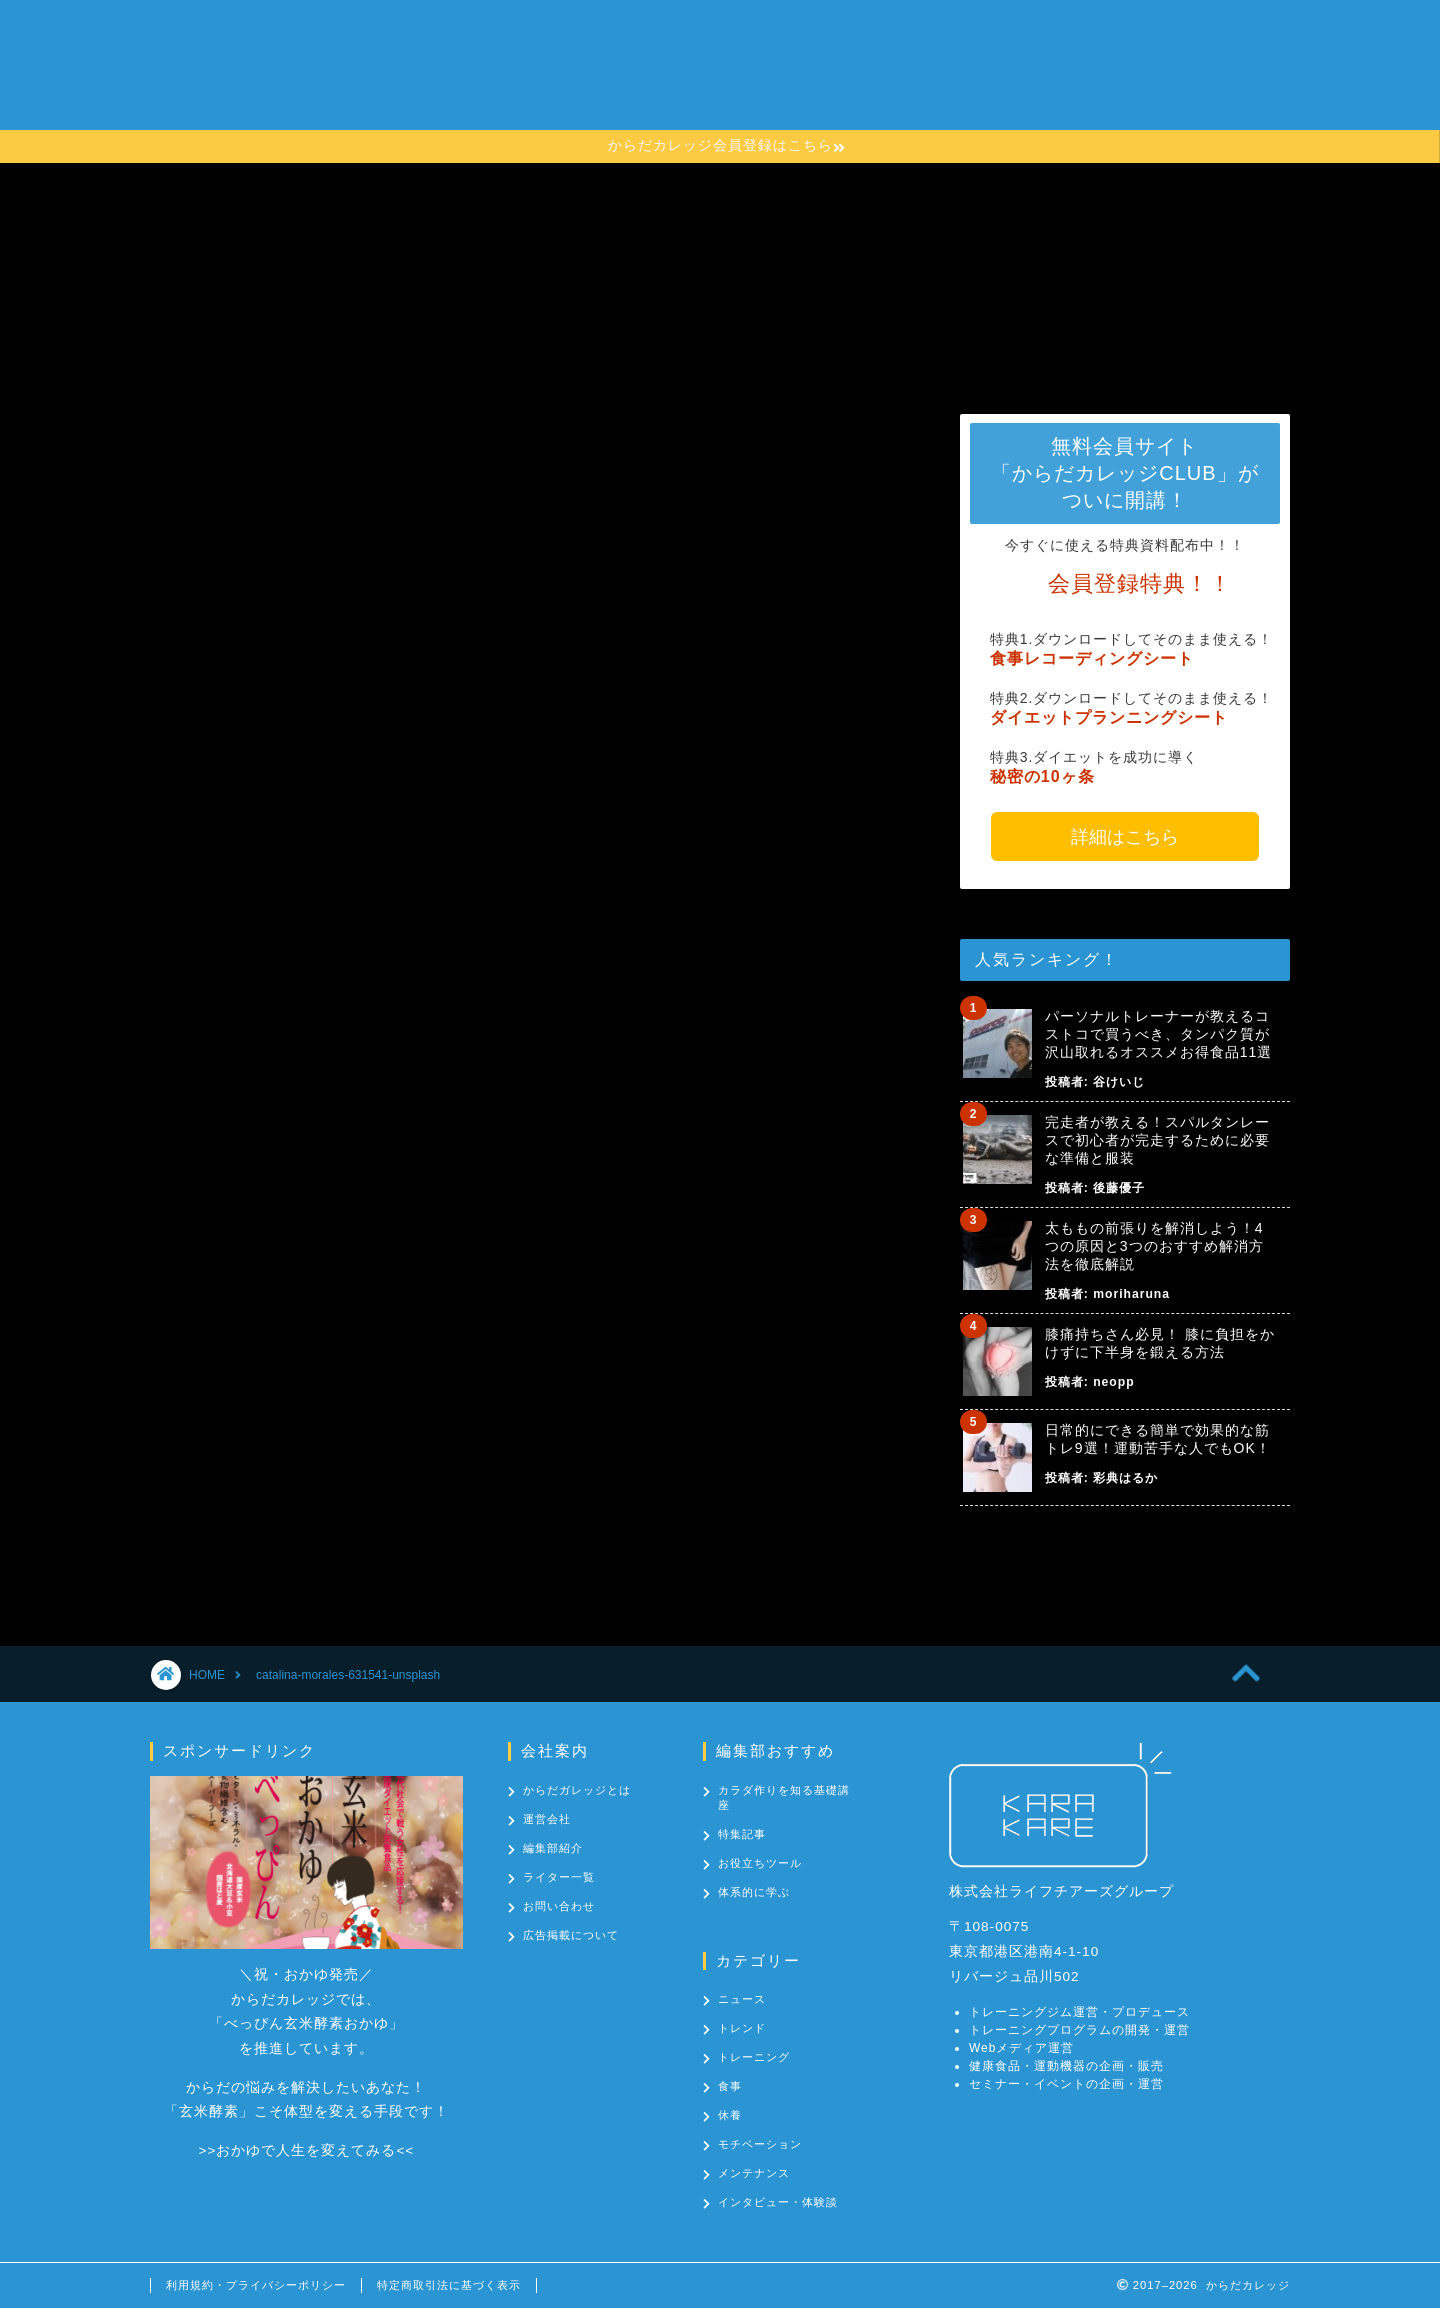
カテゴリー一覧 (947, 76)
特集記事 (742, 1834)
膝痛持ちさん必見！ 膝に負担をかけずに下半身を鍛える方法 (1160, 1343)
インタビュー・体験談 (778, 2202)
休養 (730, 2115)
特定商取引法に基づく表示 (449, 2285)
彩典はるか (1125, 1478)
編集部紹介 (553, 1848)
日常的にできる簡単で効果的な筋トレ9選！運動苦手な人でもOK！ (1158, 1439)
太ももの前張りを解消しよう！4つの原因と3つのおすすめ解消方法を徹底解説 (1154, 1246)
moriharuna (1131, 1294)
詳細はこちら (1125, 837)
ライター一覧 (559, 1877)
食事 (730, 2086)
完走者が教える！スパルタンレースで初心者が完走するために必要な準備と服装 (1157, 1140)
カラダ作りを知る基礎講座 (767, 76)
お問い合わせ (1079, 76)
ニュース (742, 1999)
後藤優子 (1119, 1188)
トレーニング (754, 2057)
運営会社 (547, 1819)
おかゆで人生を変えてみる (306, 2150)
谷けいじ (1119, 1082)
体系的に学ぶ (754, 1892)
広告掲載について (571, 1935)
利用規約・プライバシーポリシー (256, 2285)
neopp (1113, 1382)
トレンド (742, 2028)
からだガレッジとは (577, 1790)
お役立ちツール (760, 1863)
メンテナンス (754, 2173)
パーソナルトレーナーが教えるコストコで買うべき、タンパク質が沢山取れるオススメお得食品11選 (1159, 1034)
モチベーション (760, 2144)
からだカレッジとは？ (563, 76)
